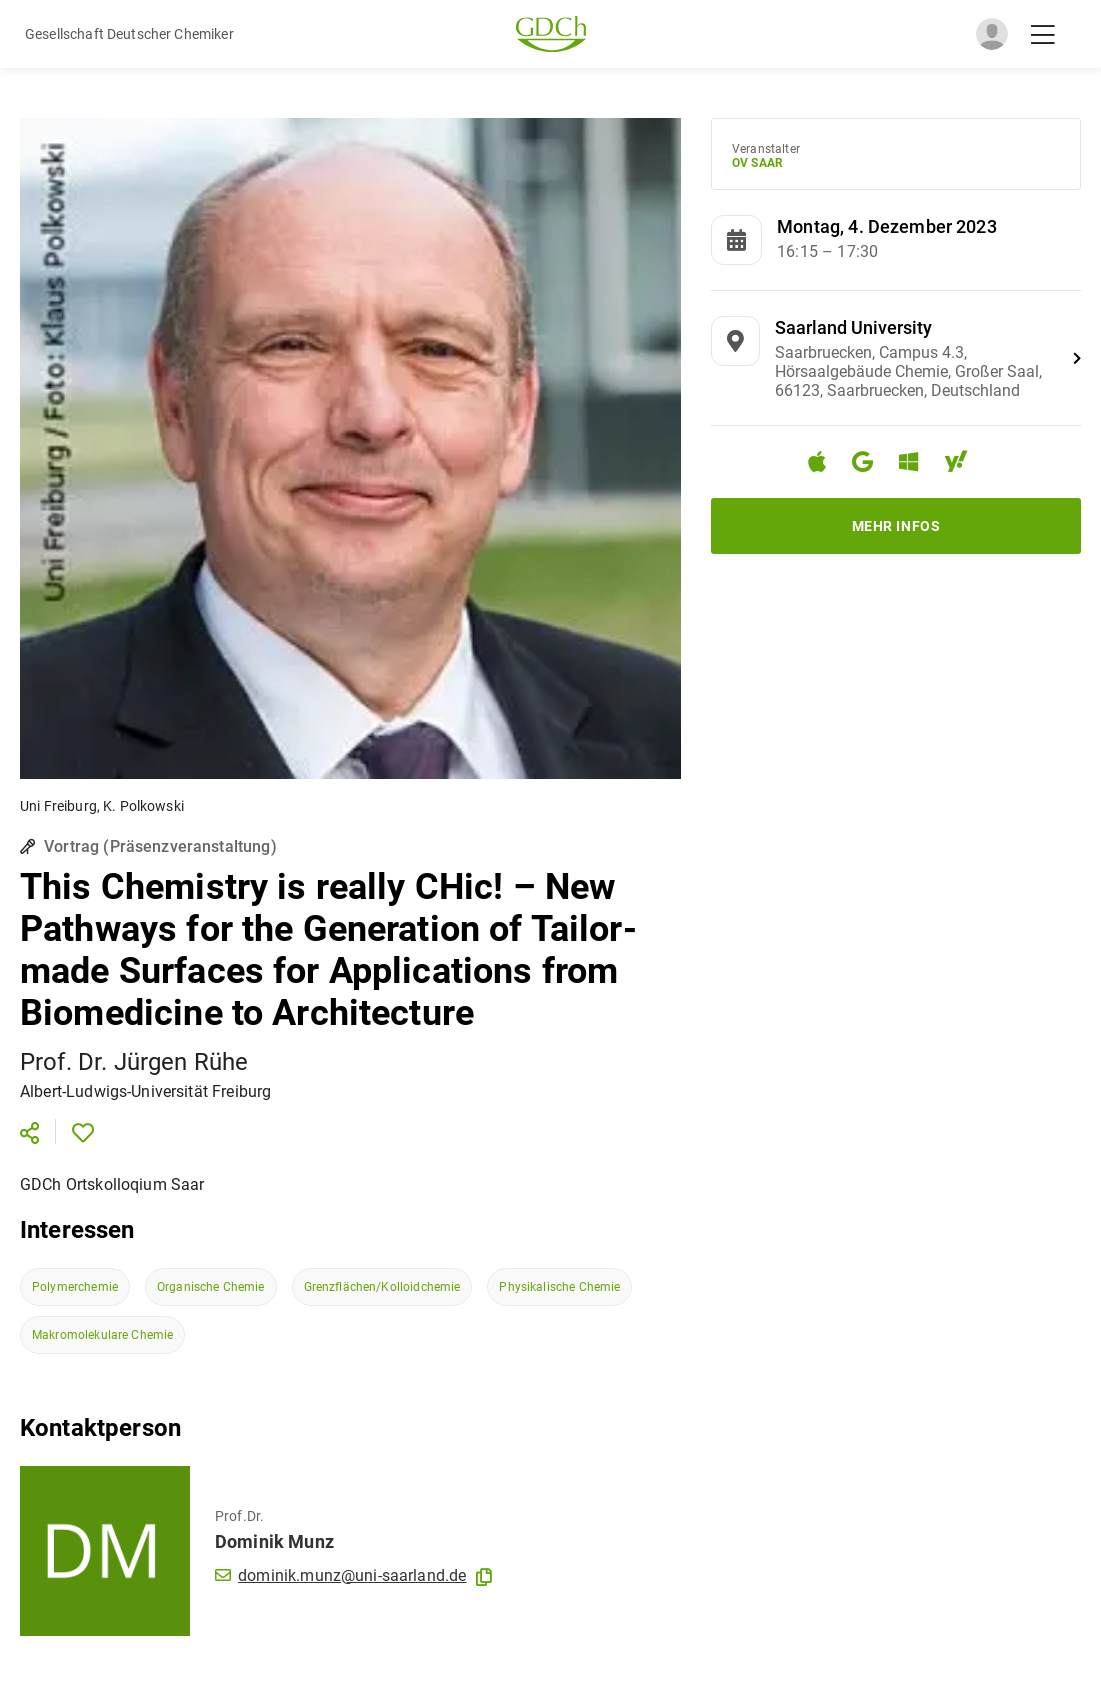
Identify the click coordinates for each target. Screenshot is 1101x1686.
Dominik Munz (274, 1541)
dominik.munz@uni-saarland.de (340, 1575)
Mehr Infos (896, 526)
